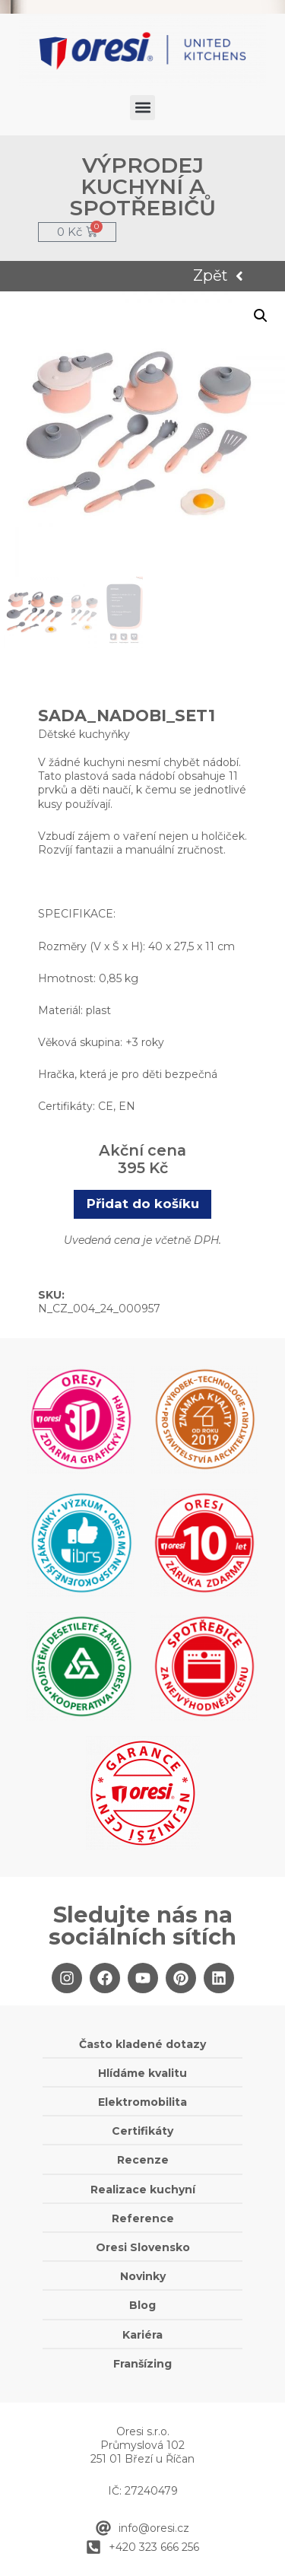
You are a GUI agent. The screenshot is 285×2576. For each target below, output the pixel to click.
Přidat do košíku (143, 1203)
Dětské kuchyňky (84, 734)
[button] (142, 107)
